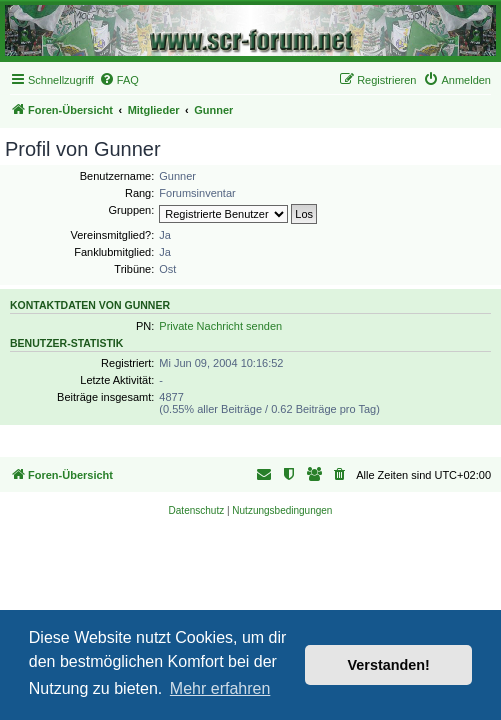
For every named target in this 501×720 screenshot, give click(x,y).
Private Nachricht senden (220, 326)
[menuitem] (119, 80)
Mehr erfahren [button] (220, 688)
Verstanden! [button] (389, 665)
